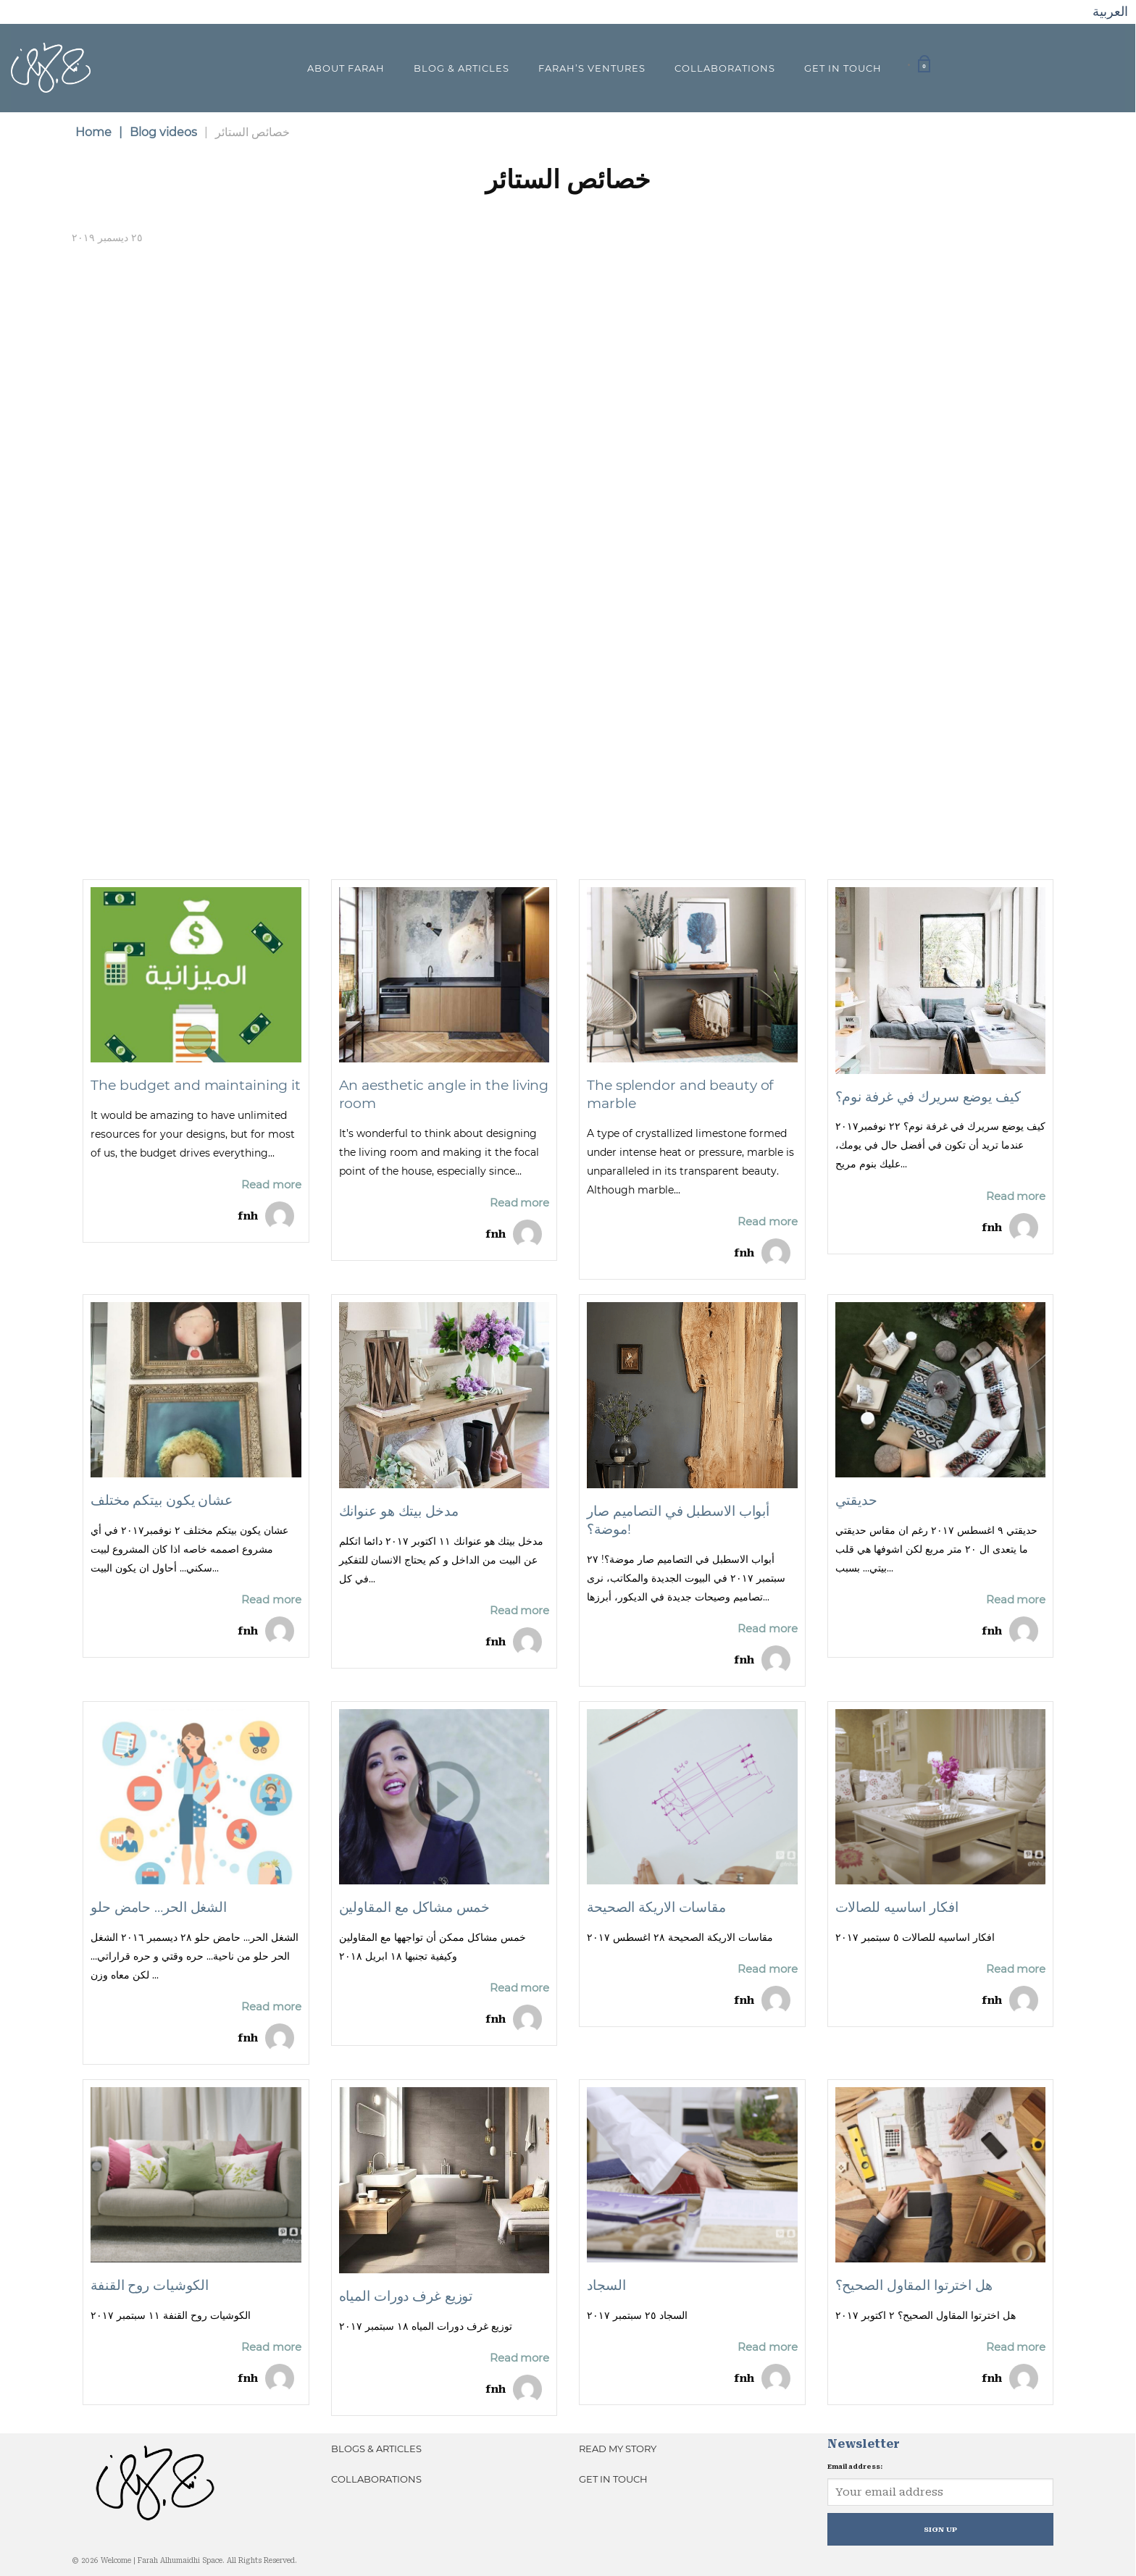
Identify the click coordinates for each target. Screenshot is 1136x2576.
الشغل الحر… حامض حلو (159, 1907)
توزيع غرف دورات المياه (406, 2296)
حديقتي (856, 1500)
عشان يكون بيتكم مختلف (162, 1500)
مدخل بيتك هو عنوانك (399, 1511)
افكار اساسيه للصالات (896, 1907)
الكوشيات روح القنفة (150, 2285)
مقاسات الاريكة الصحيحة (656, 1907)
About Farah (346, 68)
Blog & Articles (461, 68)
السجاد (606, 2285)
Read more (271, 1184)
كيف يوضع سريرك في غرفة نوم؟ (928, 1096)
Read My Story (617, 2448)
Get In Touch (843, 68)
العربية (1110, 11)
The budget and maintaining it (196, 1085)
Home (93, 132)
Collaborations (724, 68)
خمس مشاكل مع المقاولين (414, 1907)
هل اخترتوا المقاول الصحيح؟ (914, 2285)
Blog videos (158, 132)
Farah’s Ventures (592, 68)
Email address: (854, 2466)
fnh (248, 1215)
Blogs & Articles (376, 2448)
